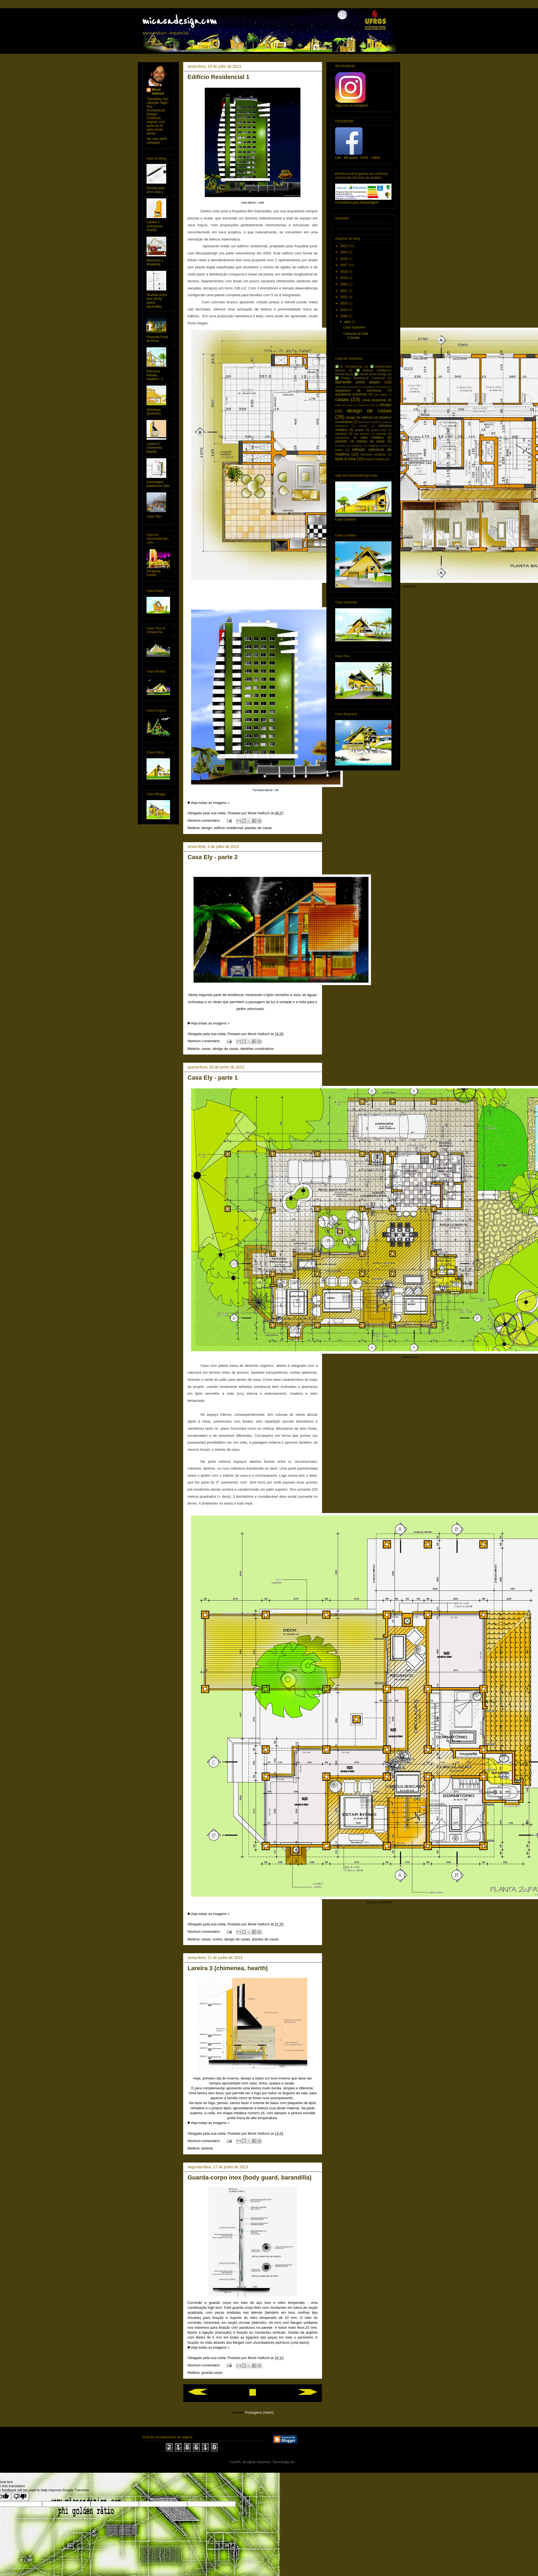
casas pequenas (374, 400)
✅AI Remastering (348, 366)
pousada (340, 445)
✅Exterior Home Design (370, 374)
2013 (344, 246)
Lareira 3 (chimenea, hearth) (228, 1968)
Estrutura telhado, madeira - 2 (155, 375)
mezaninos (342, 437)
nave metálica (372, 437)
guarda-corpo (212, 2373)
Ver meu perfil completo (157, 141)
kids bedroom (362, 433)
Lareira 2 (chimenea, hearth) (155, 226)
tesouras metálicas (373, 454)
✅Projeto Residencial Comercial (360, 378)
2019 (344, 278)
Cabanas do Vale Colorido (355, 335)
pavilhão (341, 441)
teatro (339, 449)
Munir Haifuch (158, 91)
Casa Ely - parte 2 (213, 857)
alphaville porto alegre (357, 382)
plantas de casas (258, 828)
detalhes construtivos (257, 1049)
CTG (372, 405)
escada (363, 425)
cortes (217, 1939)
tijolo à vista (345, 459)
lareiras (207, 2148)
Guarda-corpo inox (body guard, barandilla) (249, 2177)
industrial (341, 433)
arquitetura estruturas (351, 394)
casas (206, 1049)
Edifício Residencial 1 (218, 77)
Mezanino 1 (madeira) (155, 262)
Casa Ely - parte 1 (213, 1077)
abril (347, 322)
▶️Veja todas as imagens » (208, 803)
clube (338, 405)
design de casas (225, 1049)
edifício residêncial (228, 828)
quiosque (356, 445)
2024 (344, 310)
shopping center (377, 445)
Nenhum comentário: (204, 820)
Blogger (301, 2462)
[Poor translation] (20, 2496)
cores (349, 405)
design (206, 828)
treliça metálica (375, 459)
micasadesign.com (179, 21)
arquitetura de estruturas (358, 390)
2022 (344, 297)
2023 (344, 303)
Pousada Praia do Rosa (157, 339)
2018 (344, 272)
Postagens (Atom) (259, 2412)
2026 (344, 316)
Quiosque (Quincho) (154, 411)
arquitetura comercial (375, 386)
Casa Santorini (354, 327)
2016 (344, 259)
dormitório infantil (368, 422)
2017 (344, 265)
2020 (344, 284)
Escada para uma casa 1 (156, 190)
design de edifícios (359, 417)
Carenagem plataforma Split (158, 484)
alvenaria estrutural (346, 386)
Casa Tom (154, 516)
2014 (344, 252)
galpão (359, 429)
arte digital (380, 394)
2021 (344, 291)
